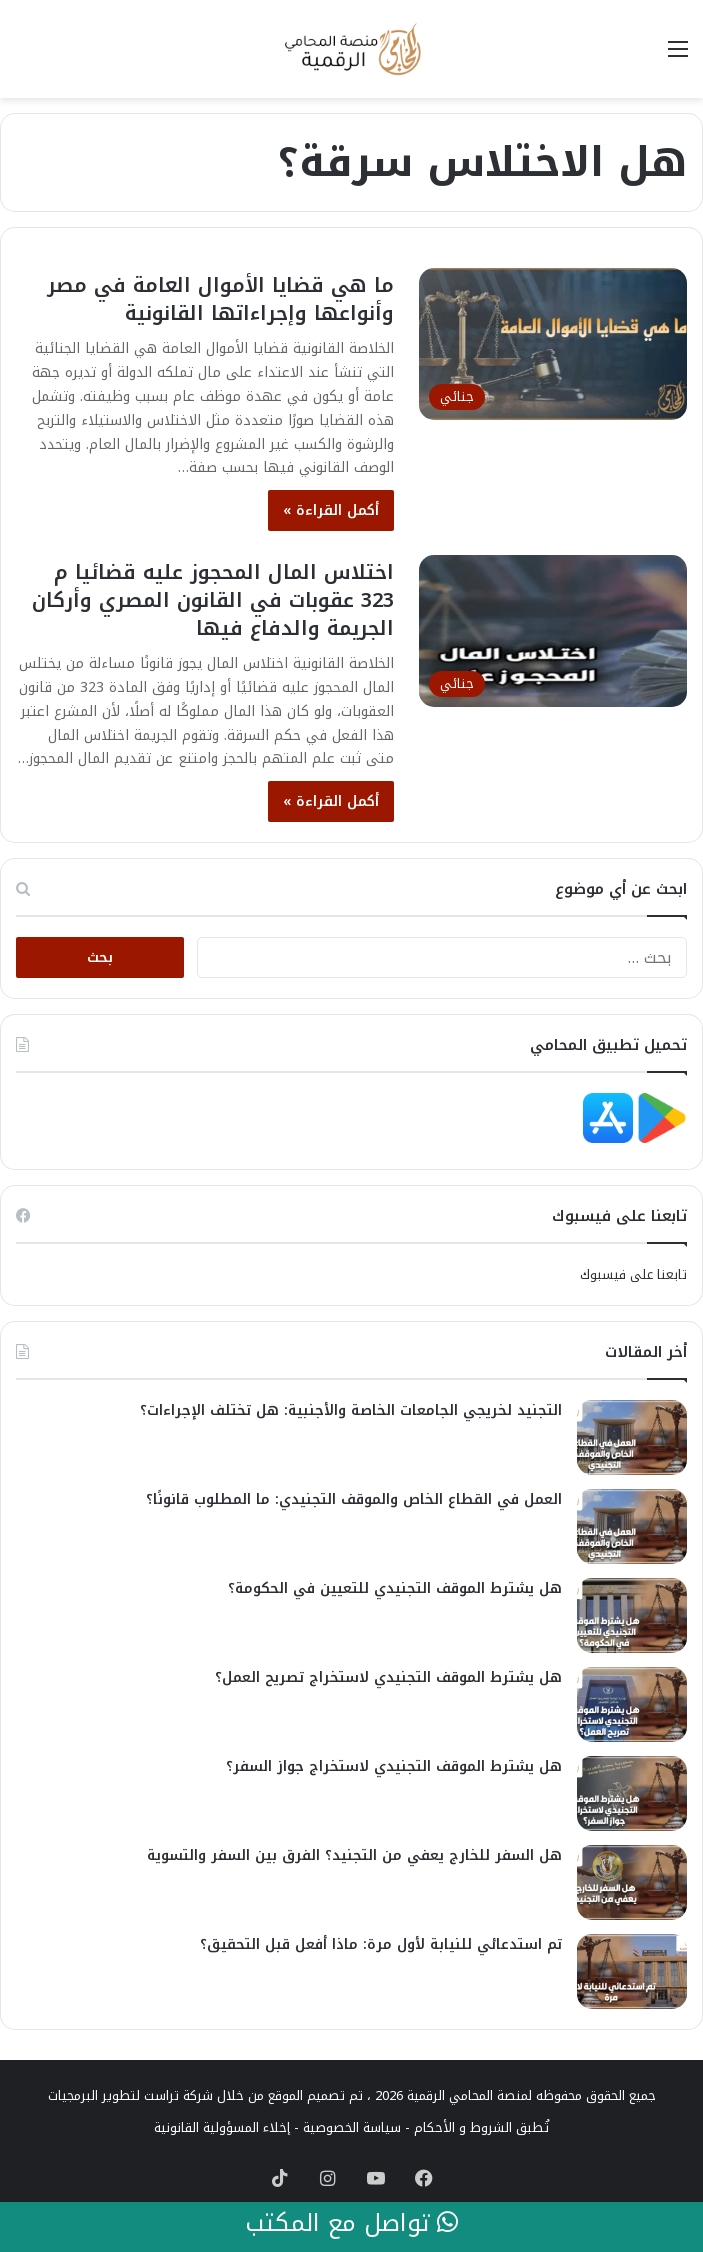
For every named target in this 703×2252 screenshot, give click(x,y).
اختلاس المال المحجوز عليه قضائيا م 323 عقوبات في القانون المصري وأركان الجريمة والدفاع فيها (213, 600)
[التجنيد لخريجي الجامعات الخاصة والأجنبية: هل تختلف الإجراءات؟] (632, 1437)
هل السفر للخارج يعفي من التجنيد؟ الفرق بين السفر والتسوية (354, 1855)
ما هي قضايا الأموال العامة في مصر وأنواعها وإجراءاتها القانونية (220, 299)
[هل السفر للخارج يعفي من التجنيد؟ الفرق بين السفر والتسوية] (632, 1882)
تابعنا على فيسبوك (633, 1274)
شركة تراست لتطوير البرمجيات (130, 2095)
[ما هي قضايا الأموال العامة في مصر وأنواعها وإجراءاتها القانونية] (553, 343)
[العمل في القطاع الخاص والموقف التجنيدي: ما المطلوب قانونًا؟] (632, 1526)
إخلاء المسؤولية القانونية (222, 2127)
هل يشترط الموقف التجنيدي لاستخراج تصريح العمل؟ (388, 1677)
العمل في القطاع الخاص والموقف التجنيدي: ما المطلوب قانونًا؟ (354, 1499)
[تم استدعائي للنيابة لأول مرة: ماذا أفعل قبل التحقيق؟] (632, 1971)
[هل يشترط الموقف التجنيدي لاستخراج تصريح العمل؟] (632, 1704)
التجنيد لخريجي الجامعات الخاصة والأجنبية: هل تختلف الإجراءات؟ (351, 1410)
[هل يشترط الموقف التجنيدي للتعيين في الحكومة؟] (632, 1615)
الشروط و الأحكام (463, 2127)
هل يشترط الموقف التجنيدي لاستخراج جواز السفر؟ (394, 1766)
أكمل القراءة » (331, 510)
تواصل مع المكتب (351, 2224)
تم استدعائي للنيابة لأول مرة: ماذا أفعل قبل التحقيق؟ (381, 1944)
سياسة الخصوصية (352, 2127)
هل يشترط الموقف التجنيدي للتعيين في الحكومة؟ (395, 1588)
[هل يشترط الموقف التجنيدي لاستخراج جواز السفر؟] (632, 1793)
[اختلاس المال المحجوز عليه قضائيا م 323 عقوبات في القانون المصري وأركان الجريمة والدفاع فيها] (553, 630)
